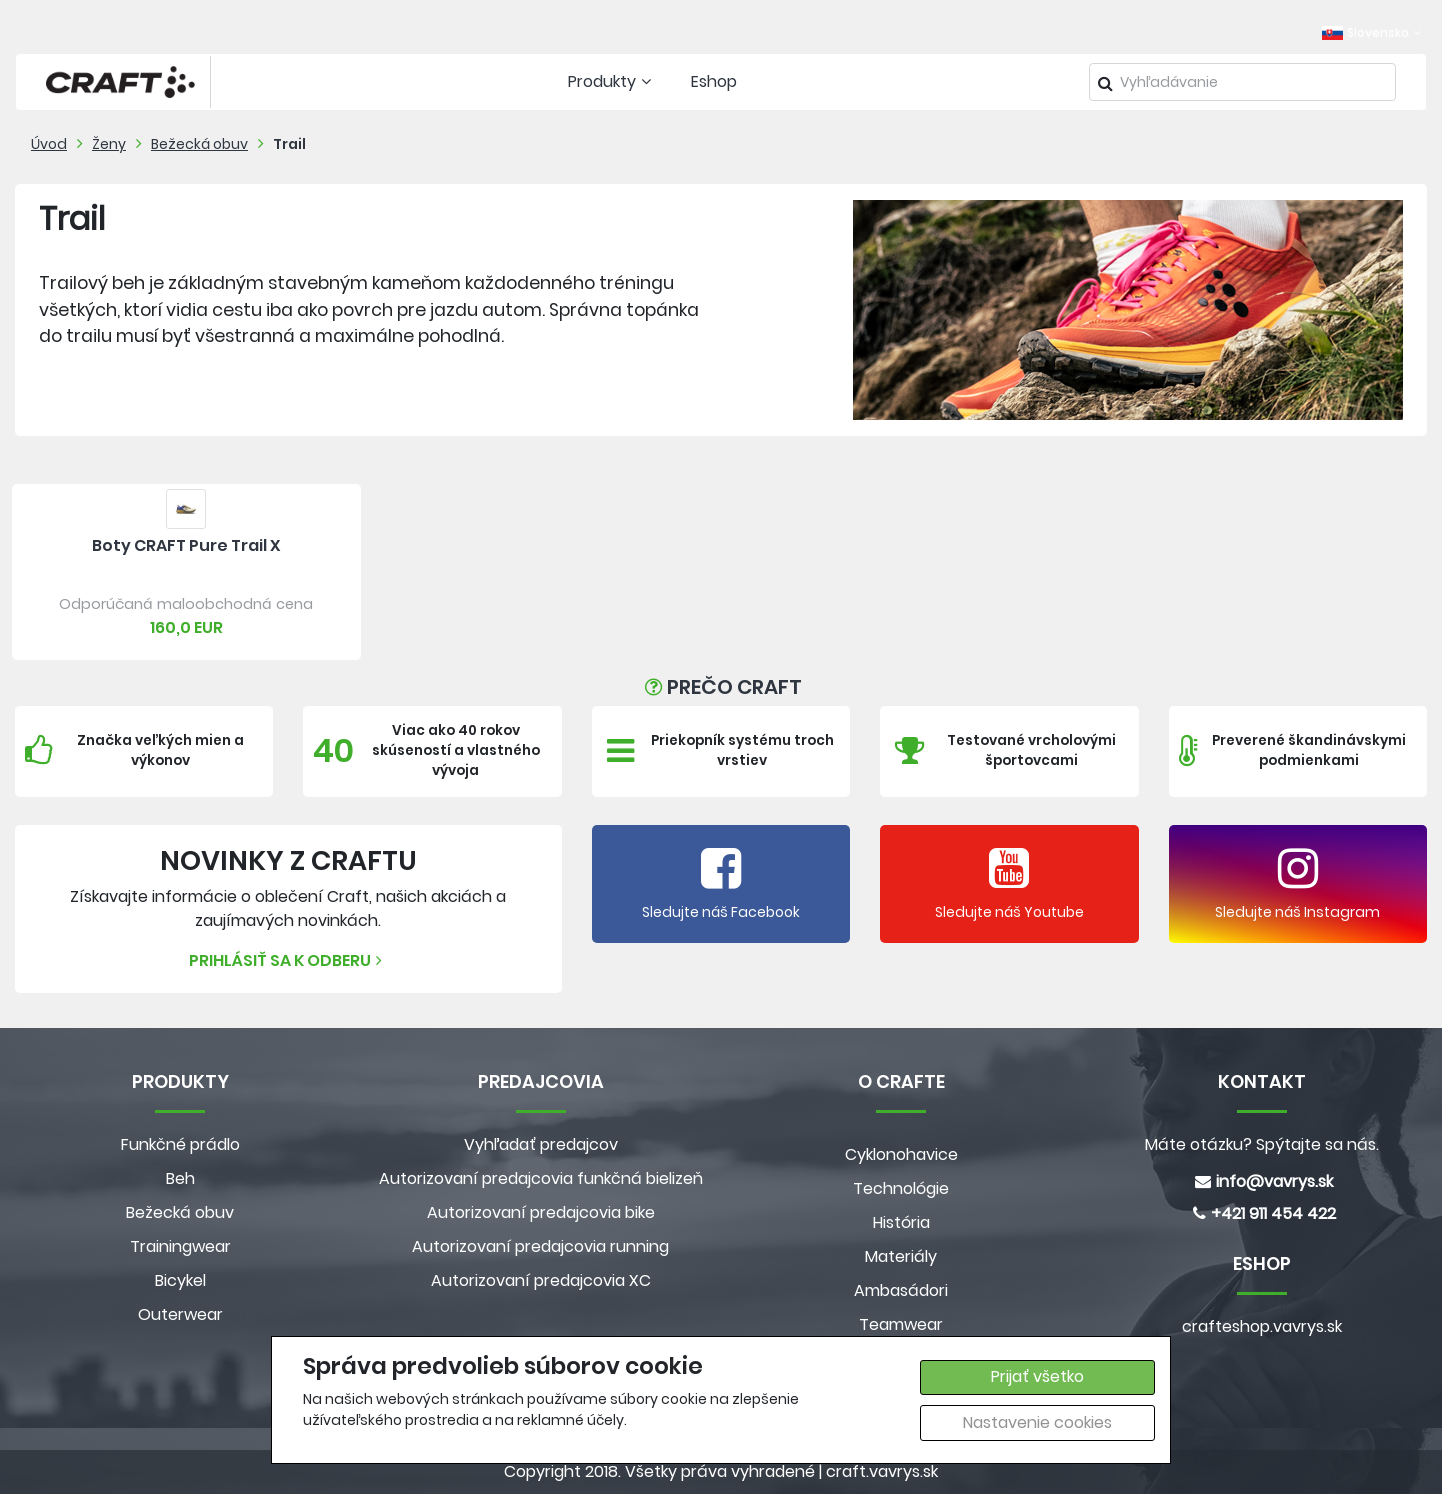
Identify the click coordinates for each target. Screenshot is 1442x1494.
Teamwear (901, 1324)
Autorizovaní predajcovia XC (541, 1280)
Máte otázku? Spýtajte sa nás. (1262, 1144)
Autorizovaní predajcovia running (540, 1246)
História (901, 1222)
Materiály (901, 1256)
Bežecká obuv (199, 144)
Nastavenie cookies (1037, 1422)
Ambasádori (901, 1290)
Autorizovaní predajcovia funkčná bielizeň (541, 1178)
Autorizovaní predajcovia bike (541, 1212)
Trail (289, 144)
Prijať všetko (1037, 1376)
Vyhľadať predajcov (541, 1144)
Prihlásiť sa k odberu (288, 960)
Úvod (49, 144)
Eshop (714, 81)
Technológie (901, 1188)
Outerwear (180, 1314)
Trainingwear (180, 1246)
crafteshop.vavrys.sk (1262, 1326)
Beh (180, 1178)
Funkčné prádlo (180, 1144)
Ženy (109, 144)
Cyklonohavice (901, 1154)
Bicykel (180, 1280)
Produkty (612, 81)
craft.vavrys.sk (882, 1471)
